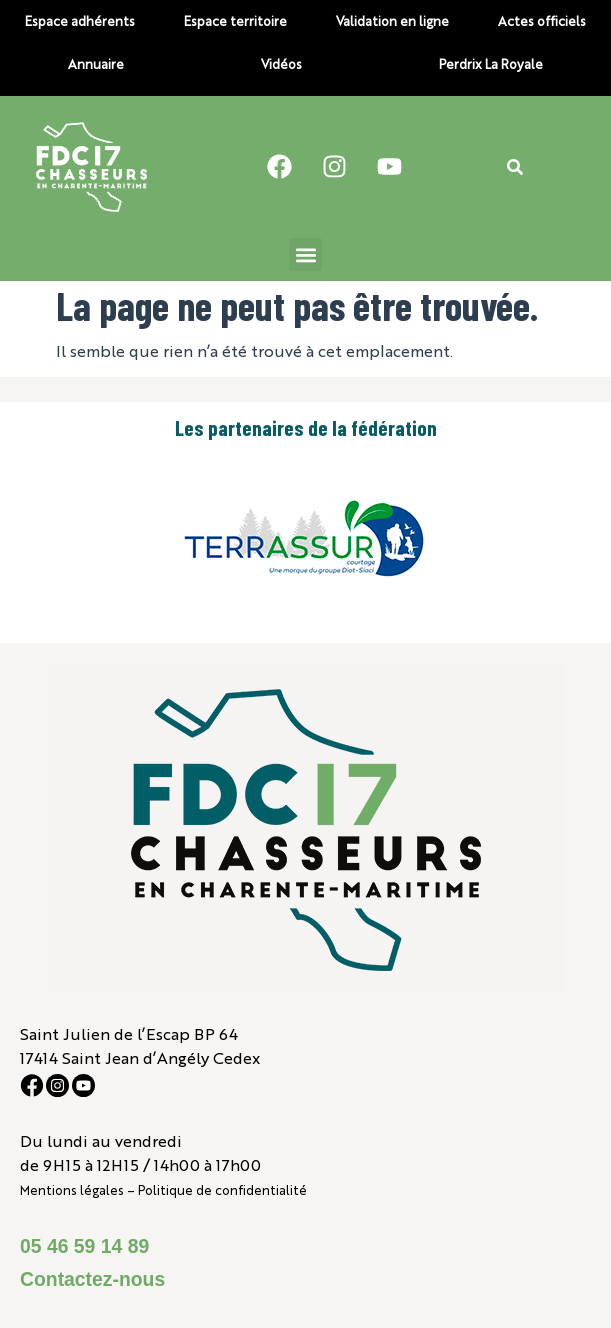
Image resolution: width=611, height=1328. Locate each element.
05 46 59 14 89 (84, 1246)
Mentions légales (72, 1189)
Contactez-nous (92, 1279)
